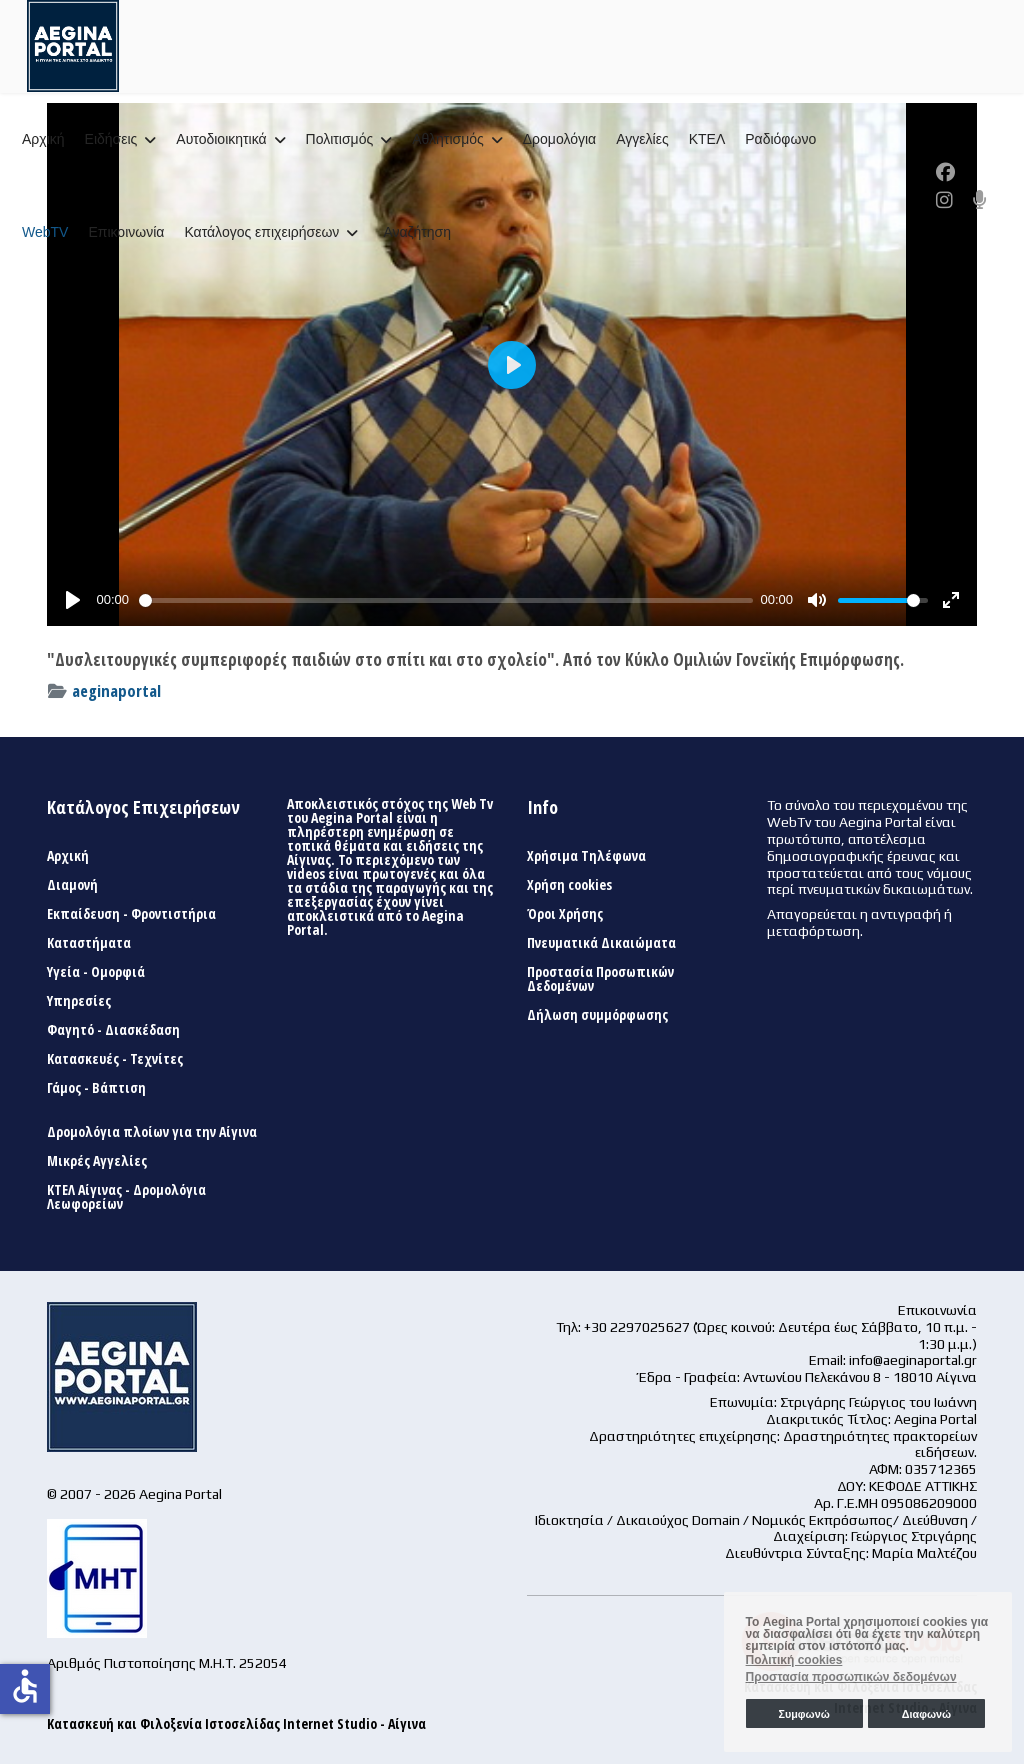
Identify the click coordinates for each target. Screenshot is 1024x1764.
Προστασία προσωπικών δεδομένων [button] (851, 1677)
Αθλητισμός (448, 139)
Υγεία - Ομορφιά (96, 972)
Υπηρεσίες (79, 1001)
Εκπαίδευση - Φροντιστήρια (131, 914)
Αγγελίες (642, 139)
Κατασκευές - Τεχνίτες (115, 1059)
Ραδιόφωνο (780, 139)
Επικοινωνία (126, 232)
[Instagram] (944, 200)
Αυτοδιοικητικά (221, 139)
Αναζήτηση (417, 232)
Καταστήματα (89, 943)
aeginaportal (116, 690)
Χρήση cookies (569, 885)
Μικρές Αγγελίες (97, 1161)
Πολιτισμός (340, 139)
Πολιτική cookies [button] (794, 1660)
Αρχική (43, 139)
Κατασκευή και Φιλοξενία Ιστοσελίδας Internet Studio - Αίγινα (236, 1723)
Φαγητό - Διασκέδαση (113, 1030)
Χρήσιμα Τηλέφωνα (586, 856)
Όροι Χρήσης (565, 914)
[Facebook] (945, 172)
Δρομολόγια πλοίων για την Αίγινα (152, 1132)
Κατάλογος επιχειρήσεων (261, 232)
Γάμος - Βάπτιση (96, 1088)
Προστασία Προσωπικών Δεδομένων (600, 979)
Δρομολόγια (559, 139)
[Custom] (980, 200)
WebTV (45, 232)
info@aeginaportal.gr (913, 1360)
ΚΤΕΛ (707, 139)
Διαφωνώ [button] (926, 1714)
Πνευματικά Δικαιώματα (601, 943)
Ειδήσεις (111, 139)
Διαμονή (72, 885)
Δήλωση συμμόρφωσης (597, 1015)
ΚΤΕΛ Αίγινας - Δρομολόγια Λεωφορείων (126, 1197)
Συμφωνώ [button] (803, 1714)
